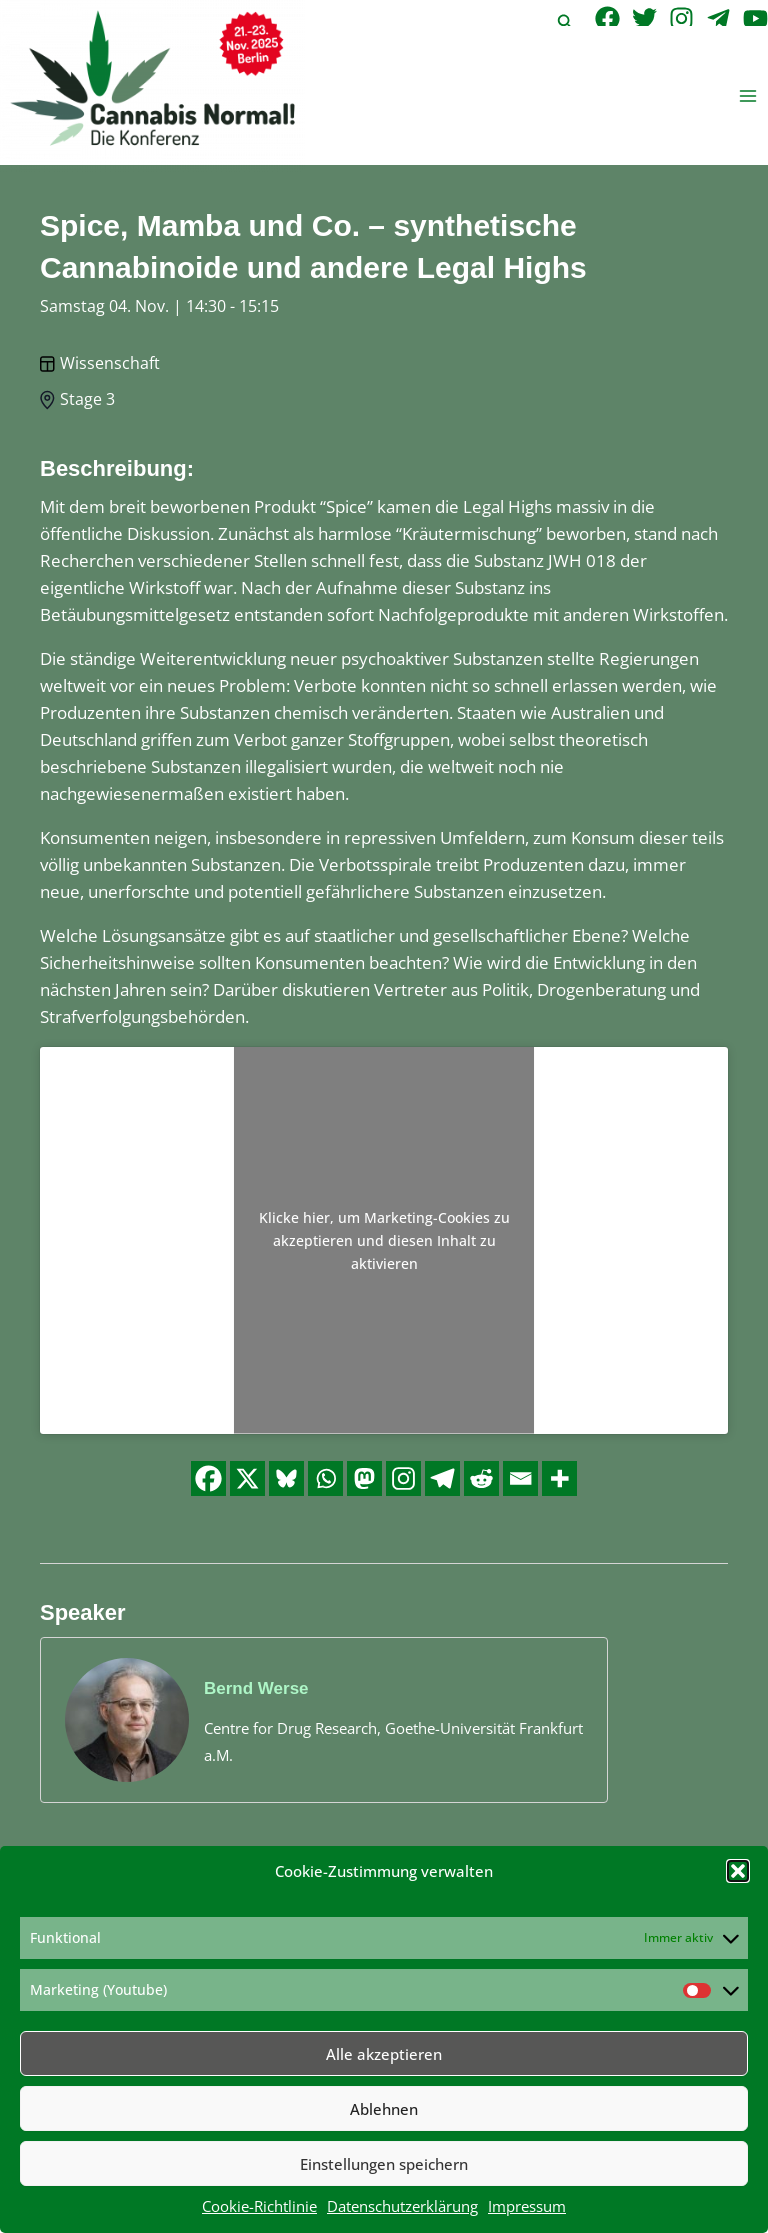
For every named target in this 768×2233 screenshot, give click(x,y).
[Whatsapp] (325, 1478)
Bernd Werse (256, 1688)
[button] (738, 1871)
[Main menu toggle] (748, 95)
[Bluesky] (286, 1478)
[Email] (520, 1478)
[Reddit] (481, 1478)
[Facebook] (607, 18)
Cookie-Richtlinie (259, 2206)
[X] (247, 1478)
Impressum (527, 2206)
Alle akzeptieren (384, 2054)
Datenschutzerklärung (402, 2206)
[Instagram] (681, 18)
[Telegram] (718, 18)
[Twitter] (644, 18)
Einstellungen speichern (384, 2164)
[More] (559, 1478)
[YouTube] (755, 18)
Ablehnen (384, 2109)
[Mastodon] (364, 1478)
